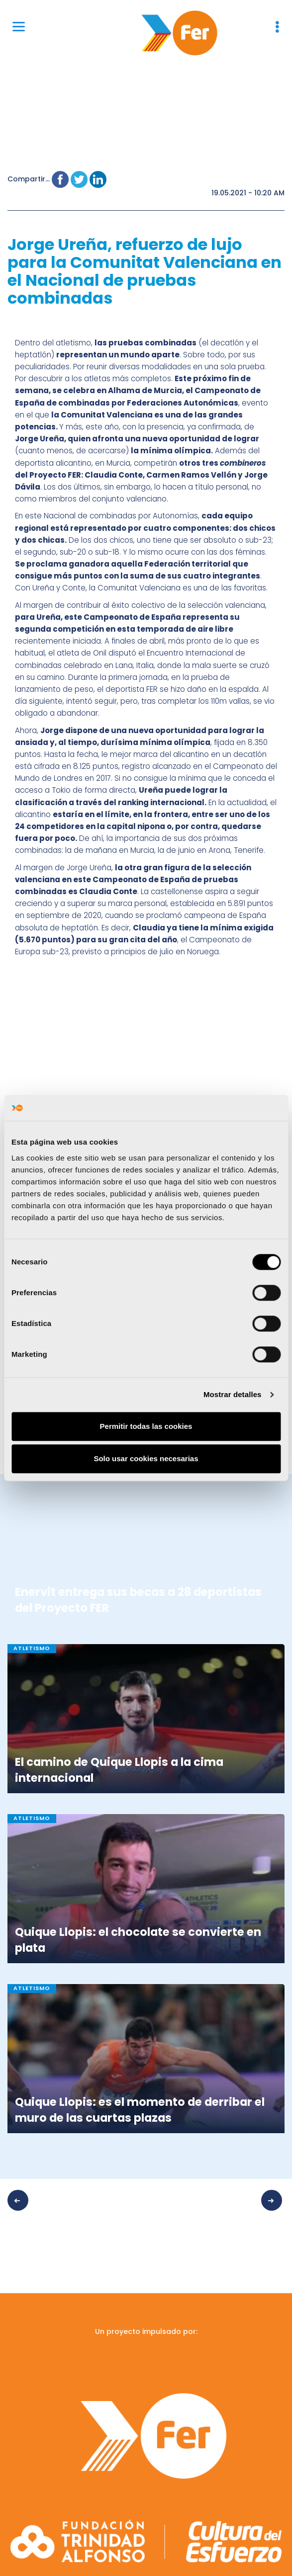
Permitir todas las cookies (146, 1426)
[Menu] (18, 26)
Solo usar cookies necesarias (146, 1458)
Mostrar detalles (232, 1394)
